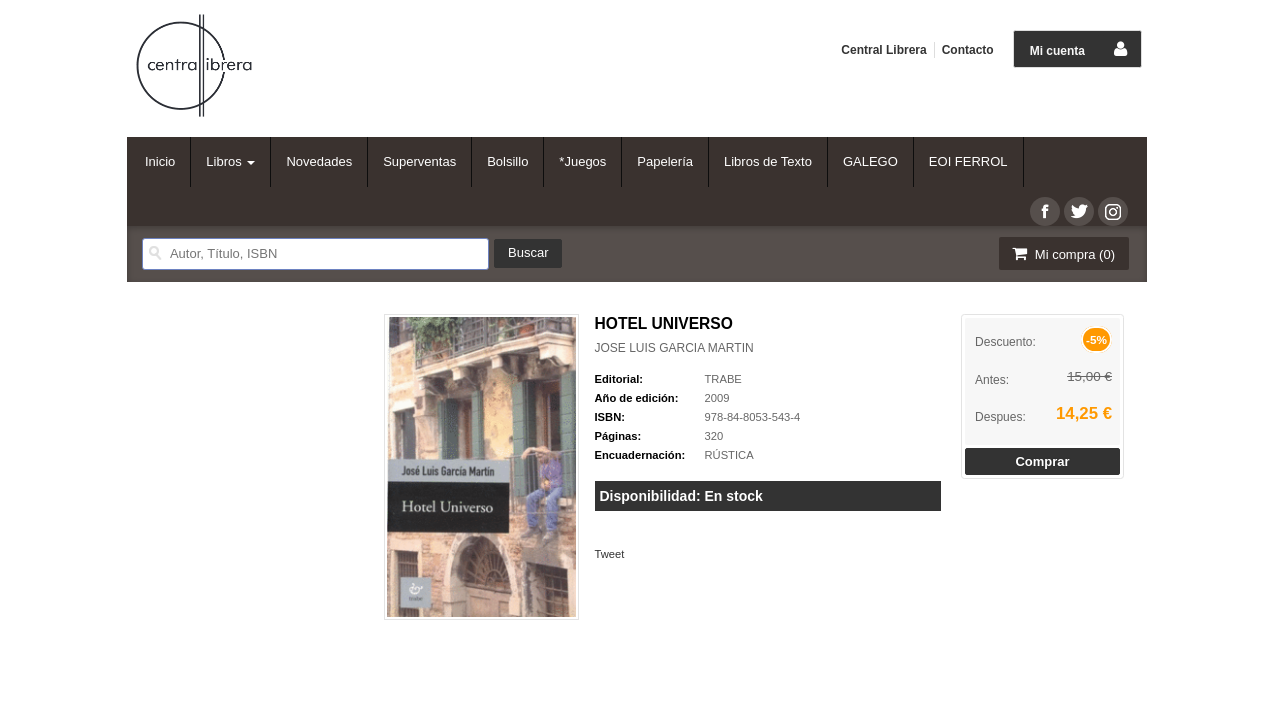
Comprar (1042, 461)
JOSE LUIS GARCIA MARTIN (674, 348)
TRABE (723, 379)
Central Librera (883, 50)
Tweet (610, 554)
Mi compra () (1062, 253)
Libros (230, 161)
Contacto (968, 50)
